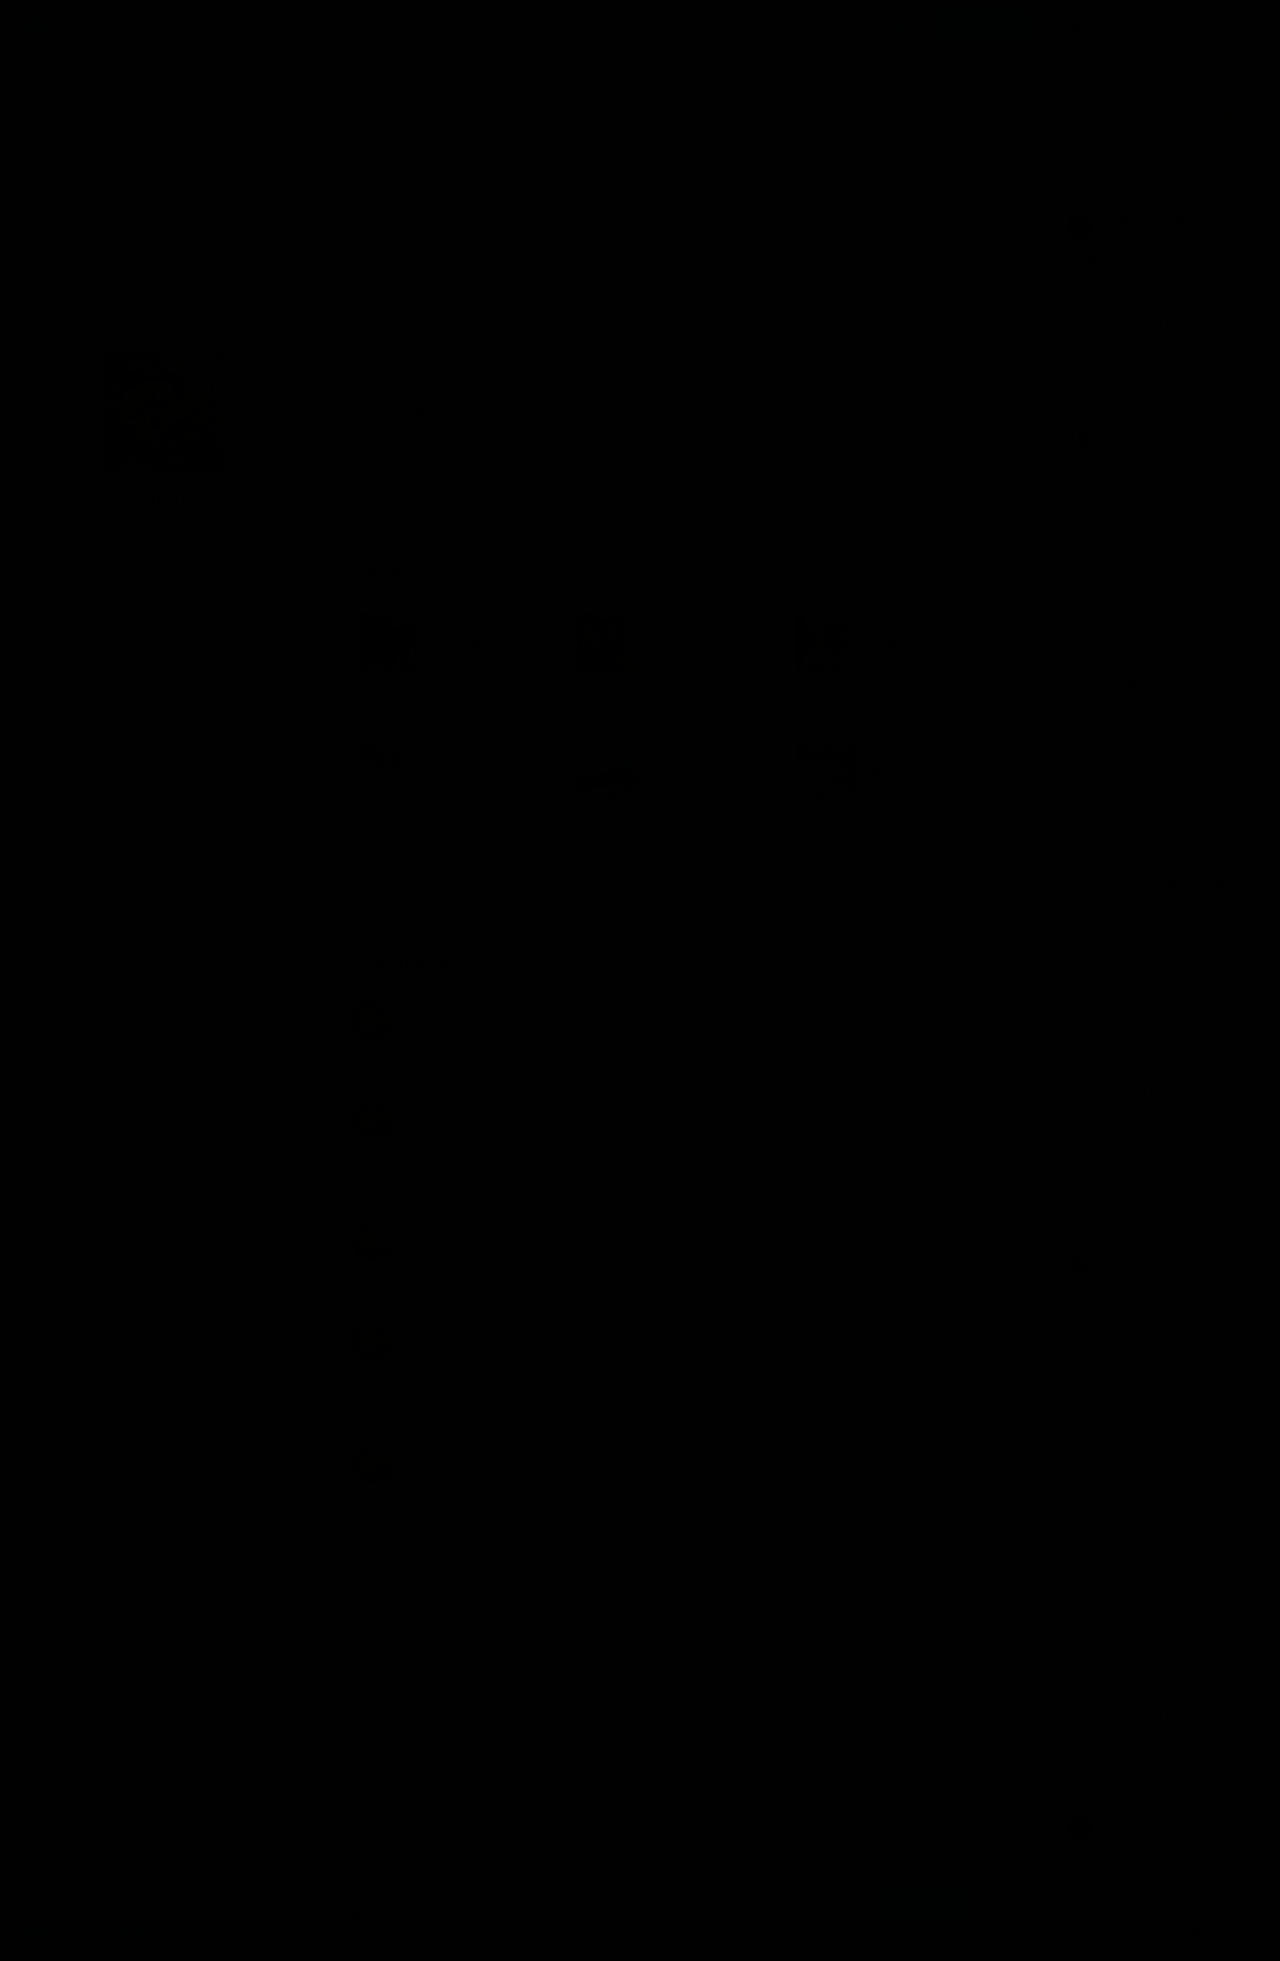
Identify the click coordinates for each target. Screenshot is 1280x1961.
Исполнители (240, 25)
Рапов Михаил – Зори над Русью (614, 1278)
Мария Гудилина (1131, 1655)
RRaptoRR (1112, 1028)
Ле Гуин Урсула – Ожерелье (597, 1056)
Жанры (94, 25)
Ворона (1105, 1821)
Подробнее (556, 1914)
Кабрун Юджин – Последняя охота (620, 1524)
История (429, 457)
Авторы (157, 25)
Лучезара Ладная (1134, 1259)
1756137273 (1119, 78)
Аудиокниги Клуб (99, 1931)
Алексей (1109, 1470)
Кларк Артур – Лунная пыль (598, 1179)
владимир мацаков (1139, 219)
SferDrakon (1115, 430)
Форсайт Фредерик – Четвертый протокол (646, 1401)
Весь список (396, 883)
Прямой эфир (1145, 25)
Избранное (409, 569)
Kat (1094, 843)
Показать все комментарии (676, 1575)
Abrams (1106, 683)
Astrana (435, 1003)
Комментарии (415, 961)
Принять (926, 1904)
